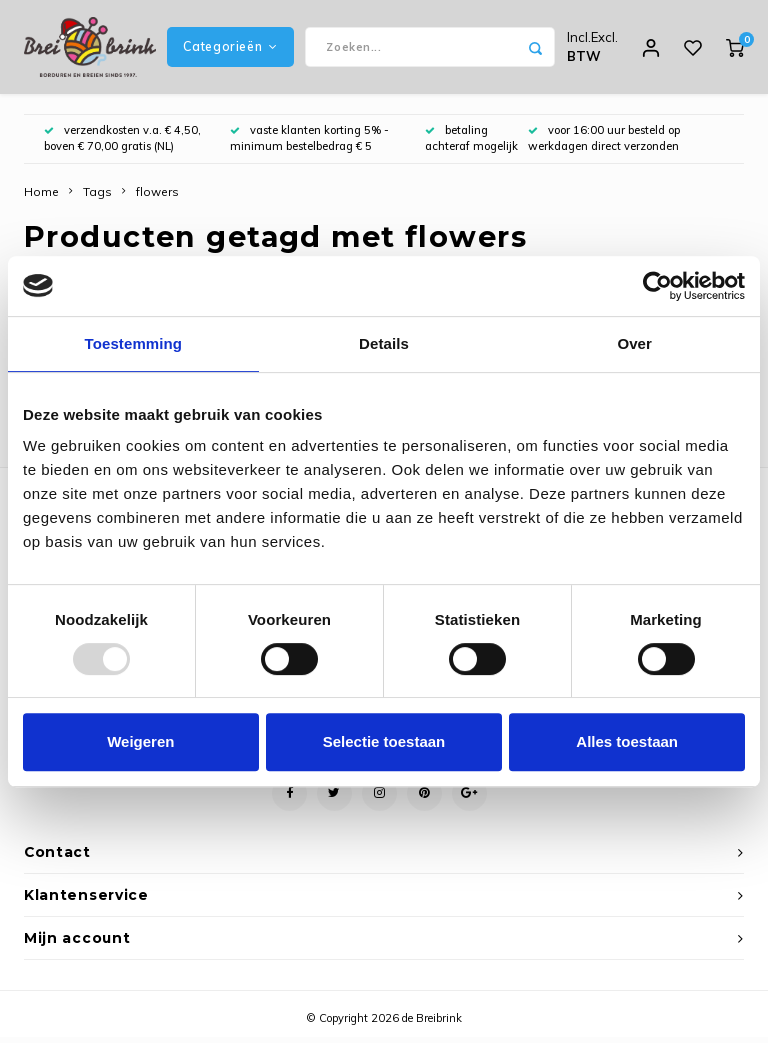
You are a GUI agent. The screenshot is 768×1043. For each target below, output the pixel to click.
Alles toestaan (627, 741)
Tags (97, 197)
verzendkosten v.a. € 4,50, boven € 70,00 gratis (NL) (122, 144)
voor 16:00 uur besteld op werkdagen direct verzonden (604, 144)
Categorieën (230, 49)
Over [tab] (634, 343)
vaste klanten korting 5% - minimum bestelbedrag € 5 (309, 144)
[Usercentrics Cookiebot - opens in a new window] (657, 286)
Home (41, 197)
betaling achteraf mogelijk (471, 144)
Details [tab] (384, 343)
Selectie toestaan (384, 741)
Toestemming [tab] (134, 343)
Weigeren (140, 741)
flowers (157, 197)
